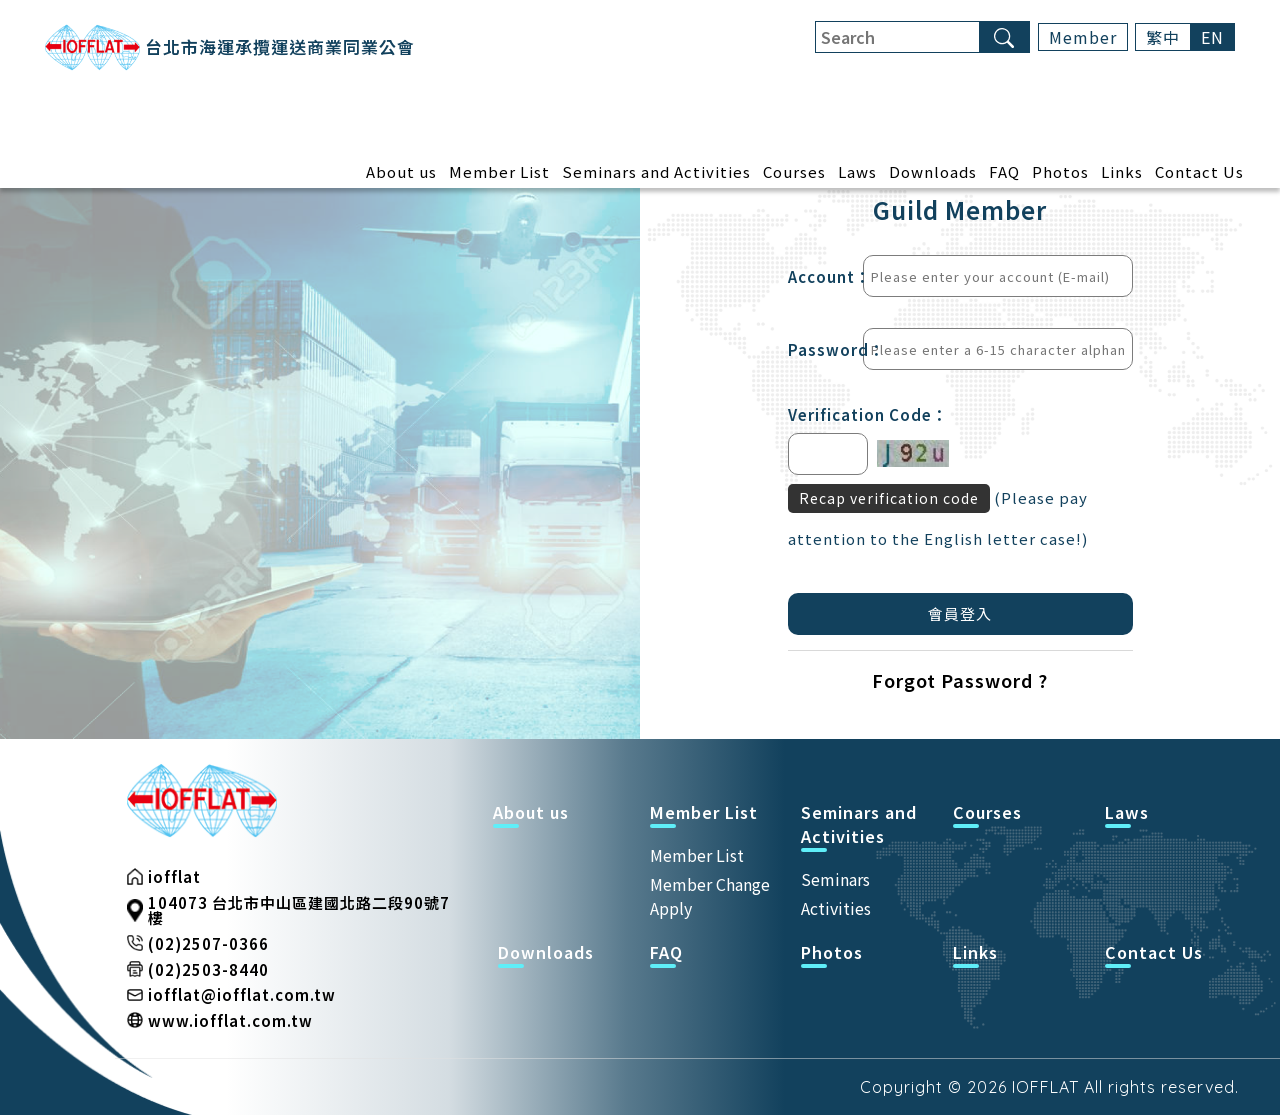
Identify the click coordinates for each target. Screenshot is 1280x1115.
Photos (1060, 173)
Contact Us (1199, 173)
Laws (857, 173)
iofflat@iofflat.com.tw (242, 994)
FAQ (1004, 173)
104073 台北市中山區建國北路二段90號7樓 (299, 910)
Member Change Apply (710, 896)
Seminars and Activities (656, 173)
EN (1212, 37)
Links (1122, 173)
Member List (499, 173)
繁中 (1163, 37)
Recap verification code (889, 498)
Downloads (933, 173)
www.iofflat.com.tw (230, 1020)
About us (401, 173)
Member (1083, 37)
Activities (836, 908)
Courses (794, 173)
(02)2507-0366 (208, 943)
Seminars (835, 879)
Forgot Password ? (960, 680)
